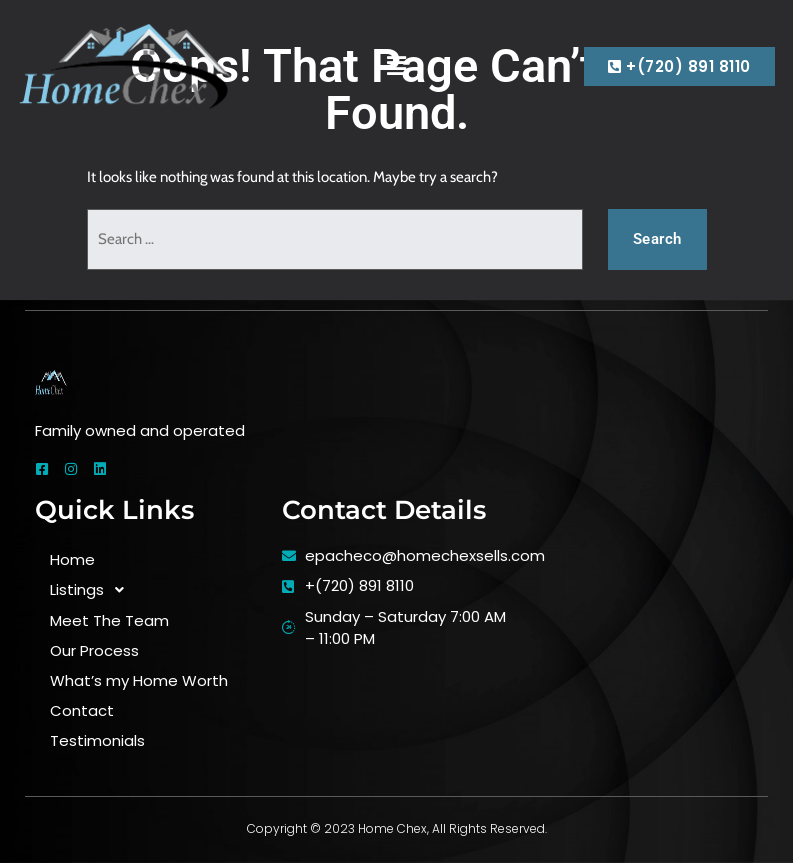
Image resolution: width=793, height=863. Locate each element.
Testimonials (97, 740)
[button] (396, 66)
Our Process (94, 650)
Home (72, 559)
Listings (92, 590)
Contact (82, 710)
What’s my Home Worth (139, 680)
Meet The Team (109, 620)
